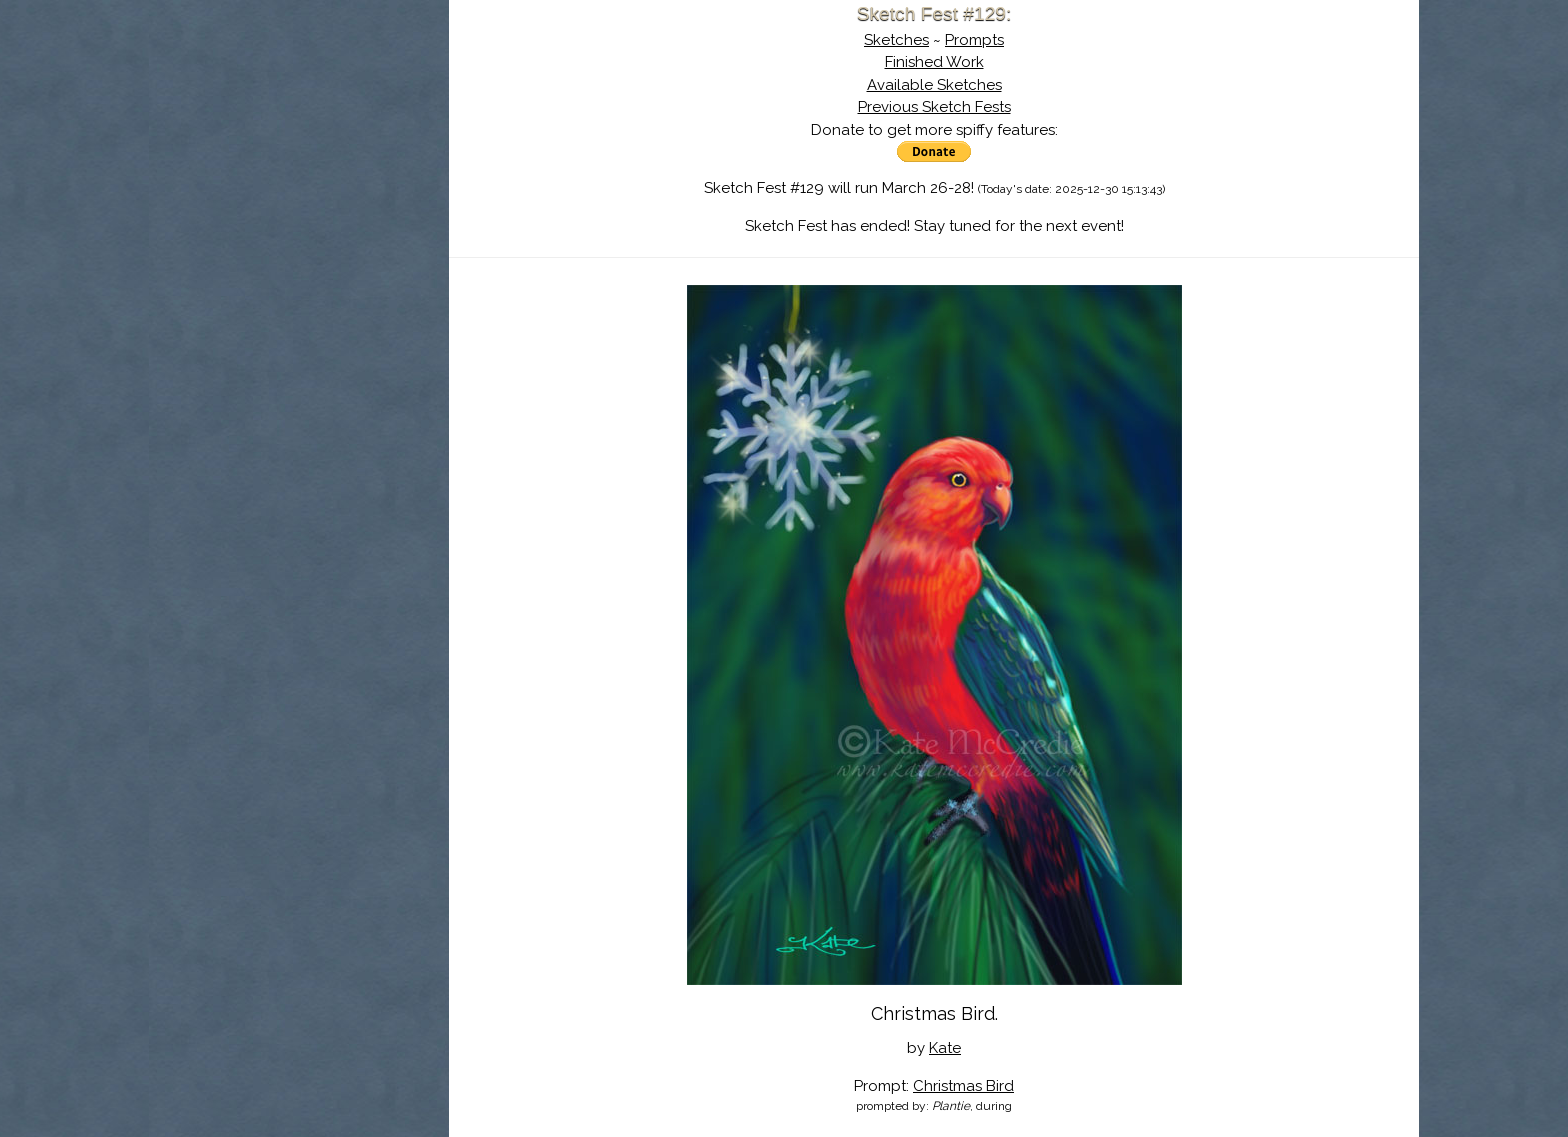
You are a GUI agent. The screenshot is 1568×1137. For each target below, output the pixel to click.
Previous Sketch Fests (934, 107)
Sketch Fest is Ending (299, 113)
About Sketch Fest (299, 143)
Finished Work (934, 62)
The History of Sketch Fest (299, 174)
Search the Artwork (299, 204)
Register (340, 235)
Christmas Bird (963, 1086)
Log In (250, 235)
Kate (945, 1048)
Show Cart (267, 261)
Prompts (974, 40)
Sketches (896, 40)
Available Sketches (934, 85)
